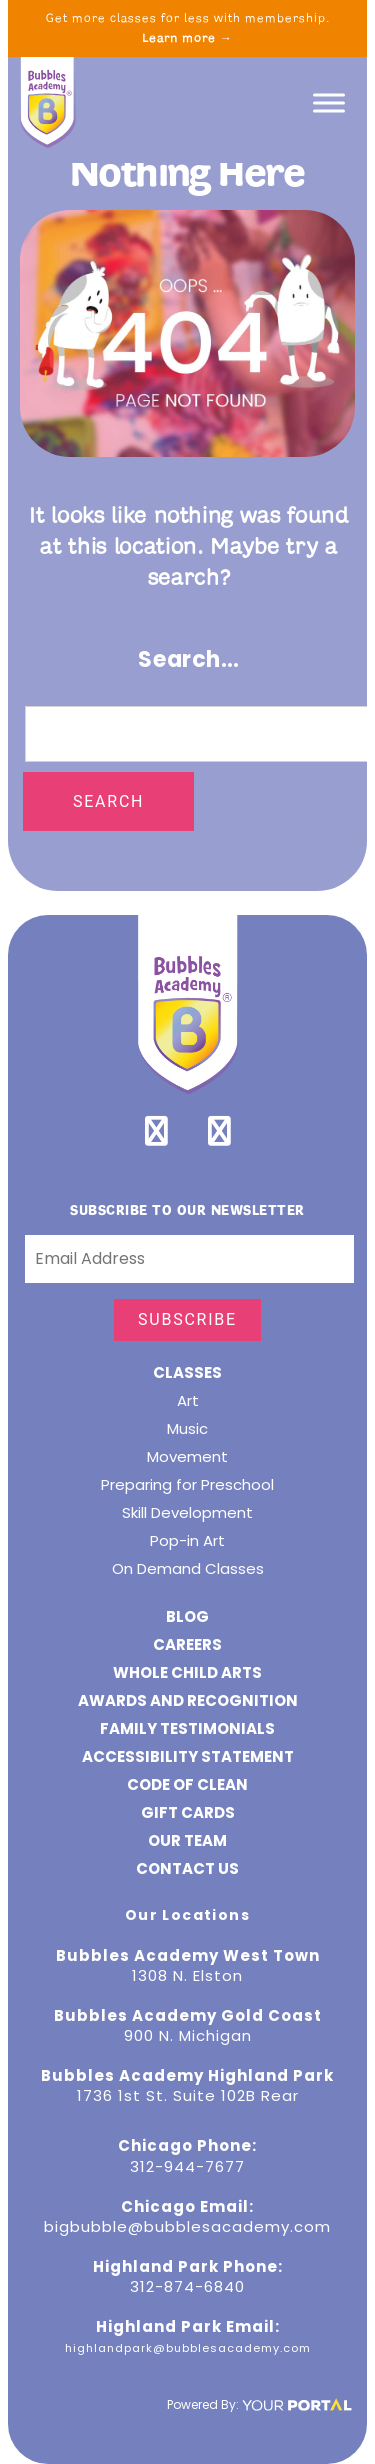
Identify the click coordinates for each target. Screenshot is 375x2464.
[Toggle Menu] (329, 102)
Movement (187, 1456)
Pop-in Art (187, 1540)
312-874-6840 (187, 2286)
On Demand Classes (188, 1568)
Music (187, 1428)
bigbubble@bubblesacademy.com (187, 2226)
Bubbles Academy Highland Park (187, 2075)
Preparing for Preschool (187, 1484)
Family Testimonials (187, 1728)
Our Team (187, 1840)
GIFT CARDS (188, 1812)
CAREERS (187, 1644)
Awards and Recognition (188, 1700)
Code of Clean (187, 1784)
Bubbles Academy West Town (188, 1955)
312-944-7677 (187, 2166)
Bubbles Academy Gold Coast (188, 2015)
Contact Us (187, 1868)
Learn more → (187, 38)
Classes (187, 1372)
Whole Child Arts (187, 1672)
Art (188, 1400)
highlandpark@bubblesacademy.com (188, 2348)
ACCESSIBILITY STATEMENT (188, 1756)
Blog (187, 1616)
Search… (189, 659)
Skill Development (187, 1512)
